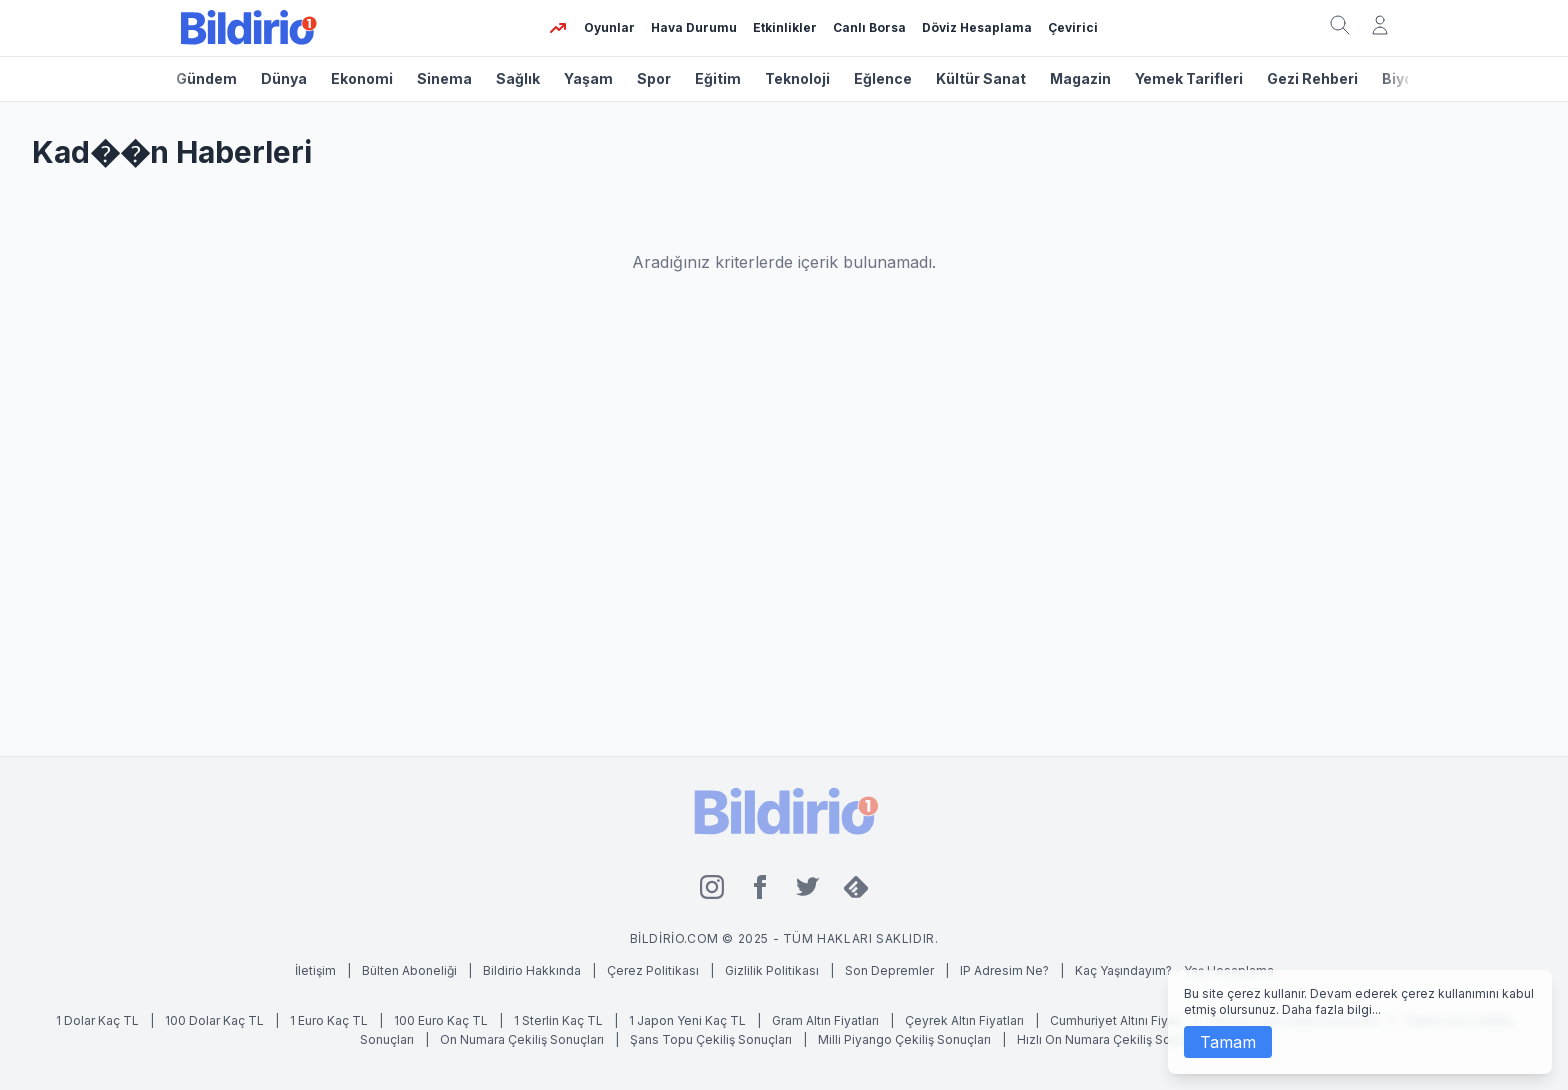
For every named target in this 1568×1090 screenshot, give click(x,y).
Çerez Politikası (653, 970)
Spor (654, 78)
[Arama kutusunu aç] (1340, 25)
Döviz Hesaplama (977, 27)
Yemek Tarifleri (1189, 78)
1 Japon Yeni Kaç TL (687, 1020)
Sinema (444, 78)
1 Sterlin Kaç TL (558, 1020)
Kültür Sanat (981, 78)
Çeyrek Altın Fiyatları (964, 1020)
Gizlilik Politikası (772, 970)
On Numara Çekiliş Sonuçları (523, 1039)
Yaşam (588, 78)
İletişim (315, 970)
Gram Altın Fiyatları (825, 1020)
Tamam (1228, 1042)
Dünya (284, 78)
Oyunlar (609, 27)
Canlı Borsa (869, 27)
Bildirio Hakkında (532, 970)
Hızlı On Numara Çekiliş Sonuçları (1113, 1039)
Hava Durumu (694, 27)
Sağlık (518, 78)
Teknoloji (797, 78)
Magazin (1080, 78)
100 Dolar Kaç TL (214, 1020)
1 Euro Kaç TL (329, 1020)
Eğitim (718, 78)
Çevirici (1073, 27)
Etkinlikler (785, 27)
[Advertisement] (784, 542)
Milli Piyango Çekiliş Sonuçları (906, 1039)
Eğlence (883, 78)
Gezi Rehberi (1312, 78)
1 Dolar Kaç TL (97, 1020)
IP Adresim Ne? (1004, 970)
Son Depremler (889, 970)
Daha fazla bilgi (1327, 1009)
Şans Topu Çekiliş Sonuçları (712, 1039)
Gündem (206, 78)
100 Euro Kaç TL (441, 1020)
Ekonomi (362, 78)
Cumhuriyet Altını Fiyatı (1116, 1020)
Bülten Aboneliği (409, 970)
